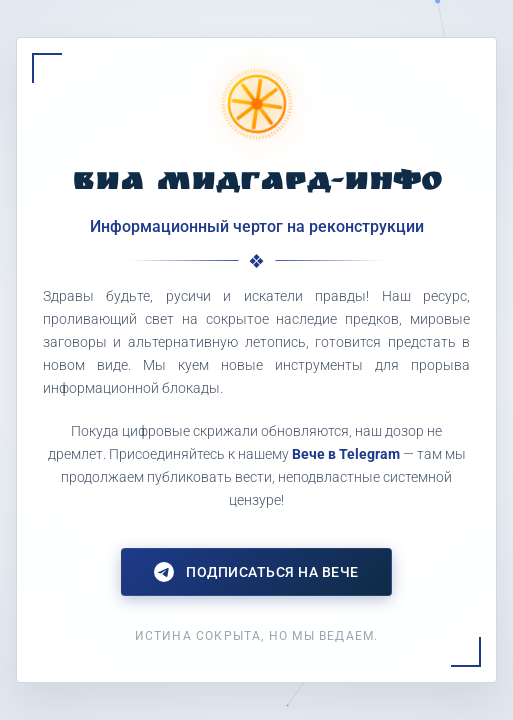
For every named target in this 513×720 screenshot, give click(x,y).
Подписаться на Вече (256, 572)
